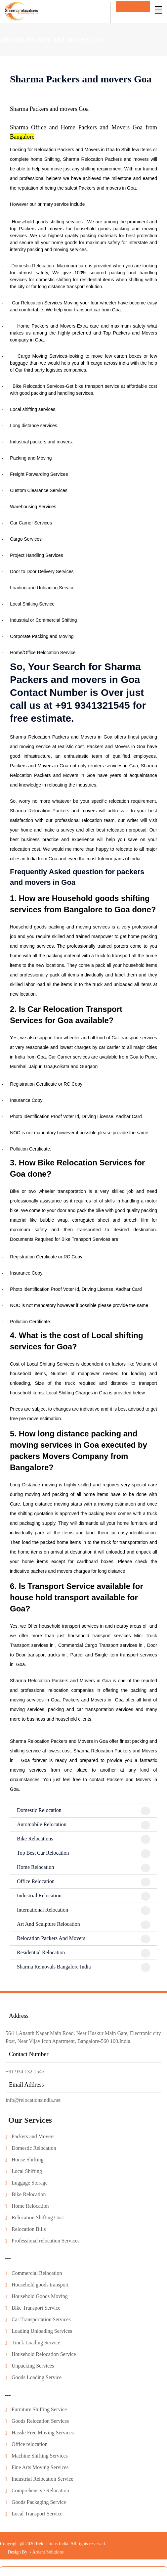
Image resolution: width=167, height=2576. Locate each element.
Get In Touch (133, 6)
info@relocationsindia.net (33, 2100)
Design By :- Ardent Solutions (36, 2552)
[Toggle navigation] (158, 10)
